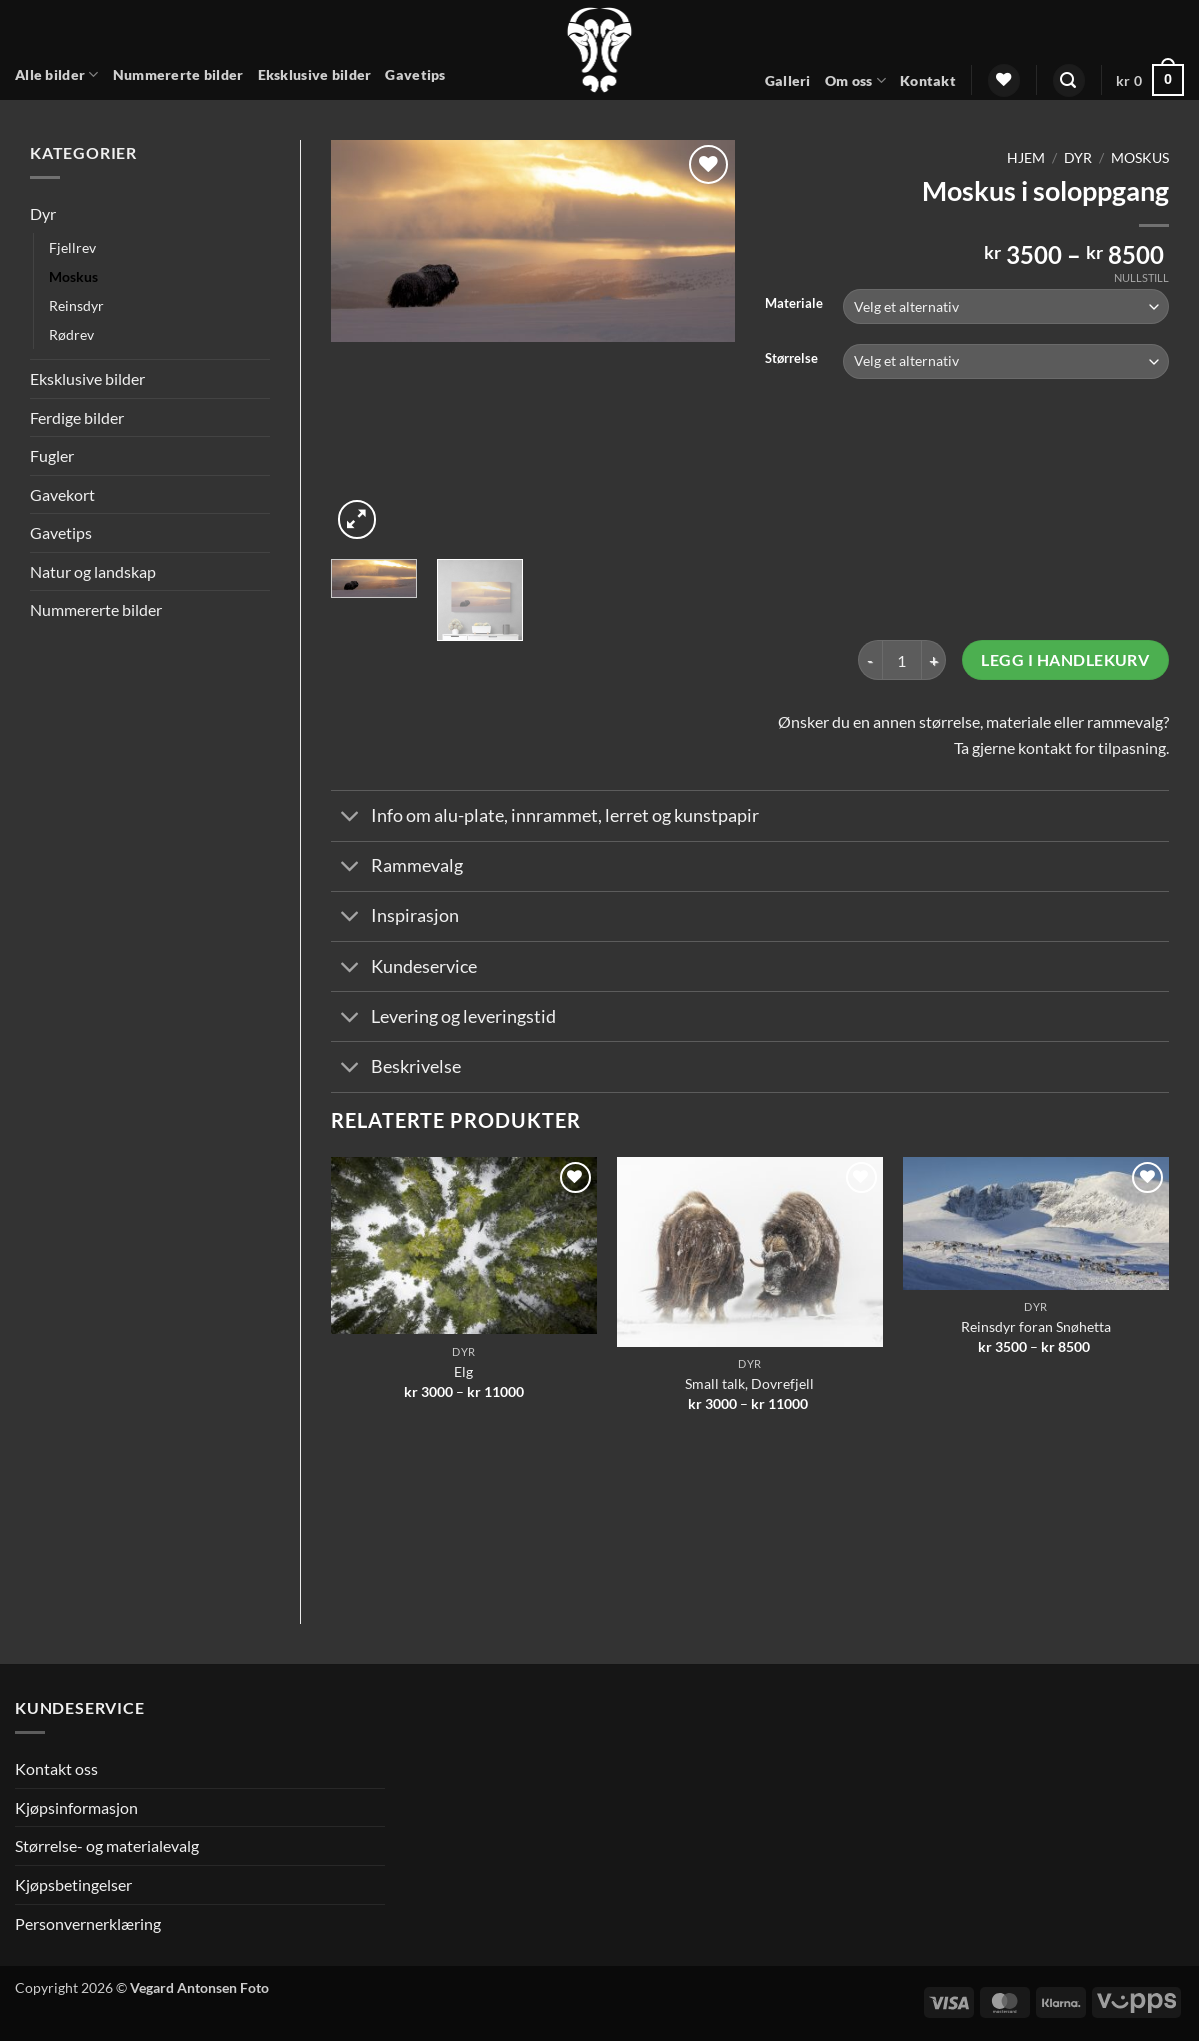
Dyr (43, 213)
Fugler (52, 455)
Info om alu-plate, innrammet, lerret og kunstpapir (545, 817)
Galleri (788, 80)
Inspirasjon (395, 918)
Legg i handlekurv (1065, 660)
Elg (463, 1371)
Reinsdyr (76, 305)
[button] (1069, 80)
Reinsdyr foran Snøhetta (1036, 1326)
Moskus (73, 276)
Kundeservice (404, 968)
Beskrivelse (396, 1069)
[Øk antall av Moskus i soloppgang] (934, 660)
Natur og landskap (93, 571)
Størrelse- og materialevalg (107, 1845)
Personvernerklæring (88, 1923)
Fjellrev (72, 247)
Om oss (855, 80)
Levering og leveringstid (443, 1018)
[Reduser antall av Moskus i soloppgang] (870, 660)
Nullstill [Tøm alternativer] (1141, 277)
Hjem (1026, 158)
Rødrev (71, 334)
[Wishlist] (1004, 80)
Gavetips (415, 74)
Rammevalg (397, 868)
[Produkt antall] (902, 660)
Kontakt (928, 80)
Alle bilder (57, 74)
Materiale (794, 304)
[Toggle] (350, 817)
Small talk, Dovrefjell (749, 1383)
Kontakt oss (56, 1768)
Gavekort (62, 494)
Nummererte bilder (178, 74)
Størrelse (791, 359)
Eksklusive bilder (315, 74)
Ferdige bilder (77, 417)
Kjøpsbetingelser (73, 1884)
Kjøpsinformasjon (76, 1807)
